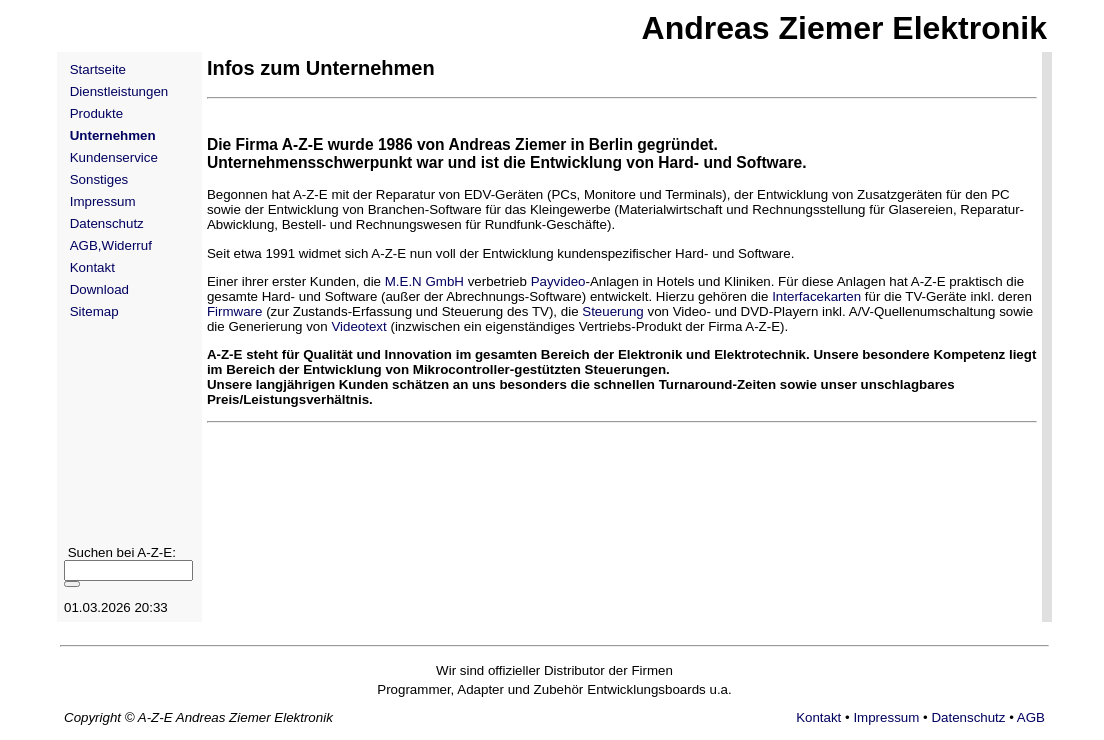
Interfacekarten (816, 296)
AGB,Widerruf (111, 245)
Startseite (98, 69)
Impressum (103, 201)
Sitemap (94, 311)
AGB (1031, 717)
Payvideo (558, 281)
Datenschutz (107, 223)
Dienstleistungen (119, 91)
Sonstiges (99, 179)
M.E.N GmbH (424, 281)
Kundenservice (114, 157)
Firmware (235, 311)
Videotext (358, 326)
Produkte (96, 113)
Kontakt (92, 267)
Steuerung (613, 311)
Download (99, 289)
